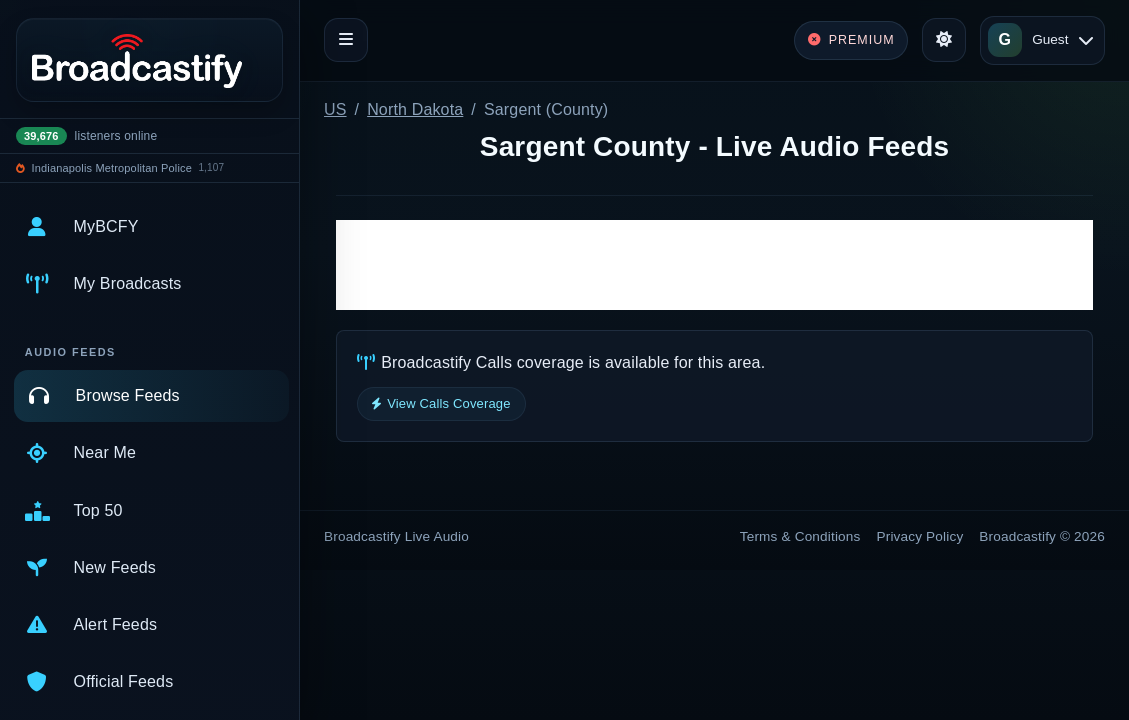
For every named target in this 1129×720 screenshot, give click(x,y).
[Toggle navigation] (346, 40)
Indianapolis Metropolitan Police (112, 168)
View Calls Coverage (441, 403)
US (335, 109)
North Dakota (415, 109)
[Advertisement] (714, 265)
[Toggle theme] (944, 40)
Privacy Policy (920, 536)
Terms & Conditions (800, 536)
